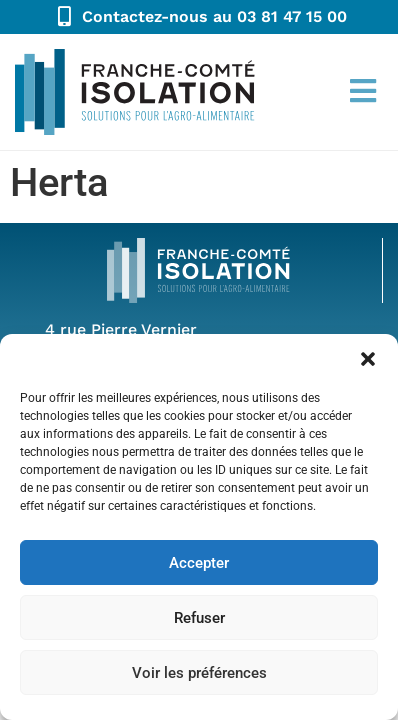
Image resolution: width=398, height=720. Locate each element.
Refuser (199, 618)
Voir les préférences (199, 673)
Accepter (199, 563)
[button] (368, 359)
